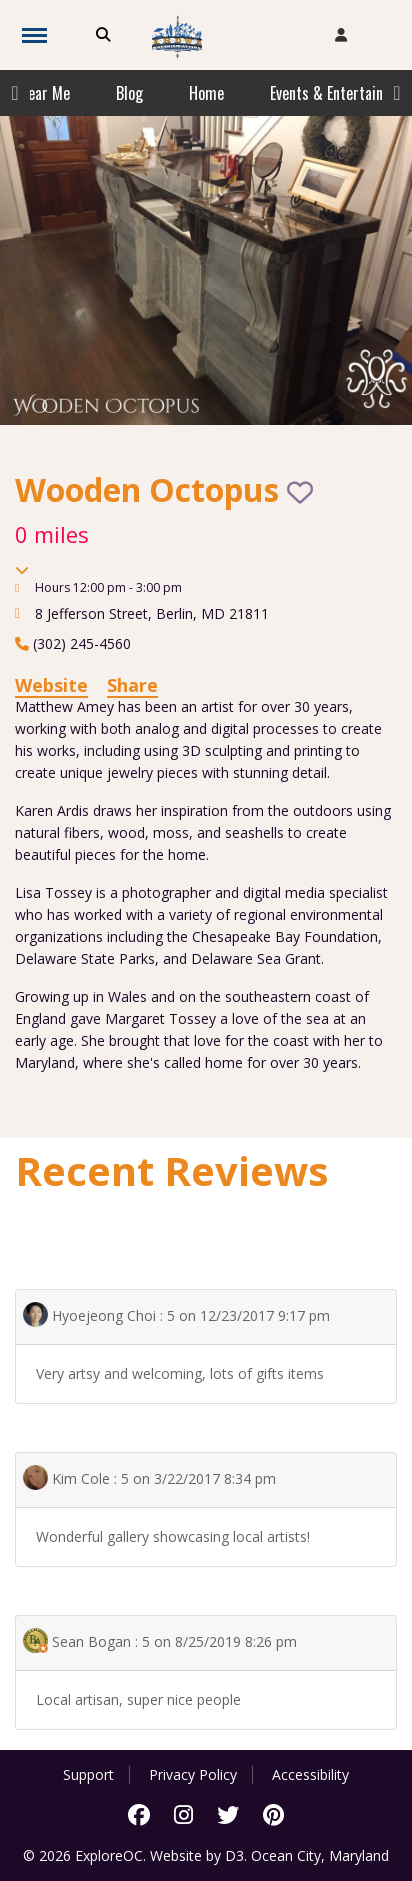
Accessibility (310, 1775)
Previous (15, 93)
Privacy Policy (193, 1775)
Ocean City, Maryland (320, 1855)
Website (51, 685)
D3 (234, 1855)
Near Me (44, 93)
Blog (129, 93)
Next (397, 93)
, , (152, 613)
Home (206, 93)
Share (132, 685)
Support (88, 1775)
